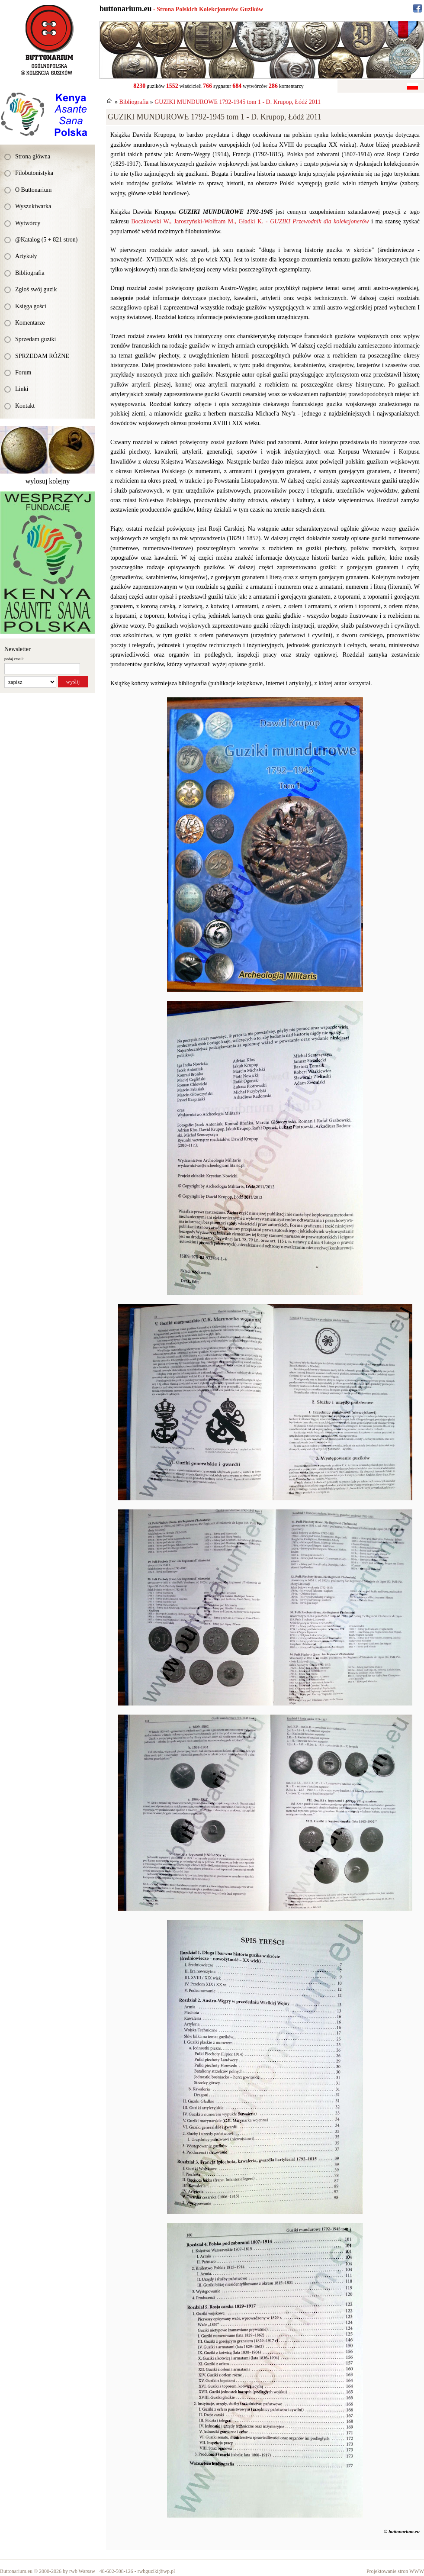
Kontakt (25, 406)
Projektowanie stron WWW (395, 2571)
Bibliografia (30, 273)
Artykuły (26, 256)
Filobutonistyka (34, 173)
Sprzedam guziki (35, 339)
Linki (21, 389)
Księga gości (30, 306)
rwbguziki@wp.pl (156, 2571)
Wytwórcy (27, 223)
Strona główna (32, 156)
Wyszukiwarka (33, 206)
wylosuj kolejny (48, 481)
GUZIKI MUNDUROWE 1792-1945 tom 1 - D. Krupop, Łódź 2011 (237, 102)
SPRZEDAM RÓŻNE (42, 356)
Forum (23, 372)
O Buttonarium (33, 190)
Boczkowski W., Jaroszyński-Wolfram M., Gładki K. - (250, 221)
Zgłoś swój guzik (36, 289)
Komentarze (30, 322)
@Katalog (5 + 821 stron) (46, 239)
